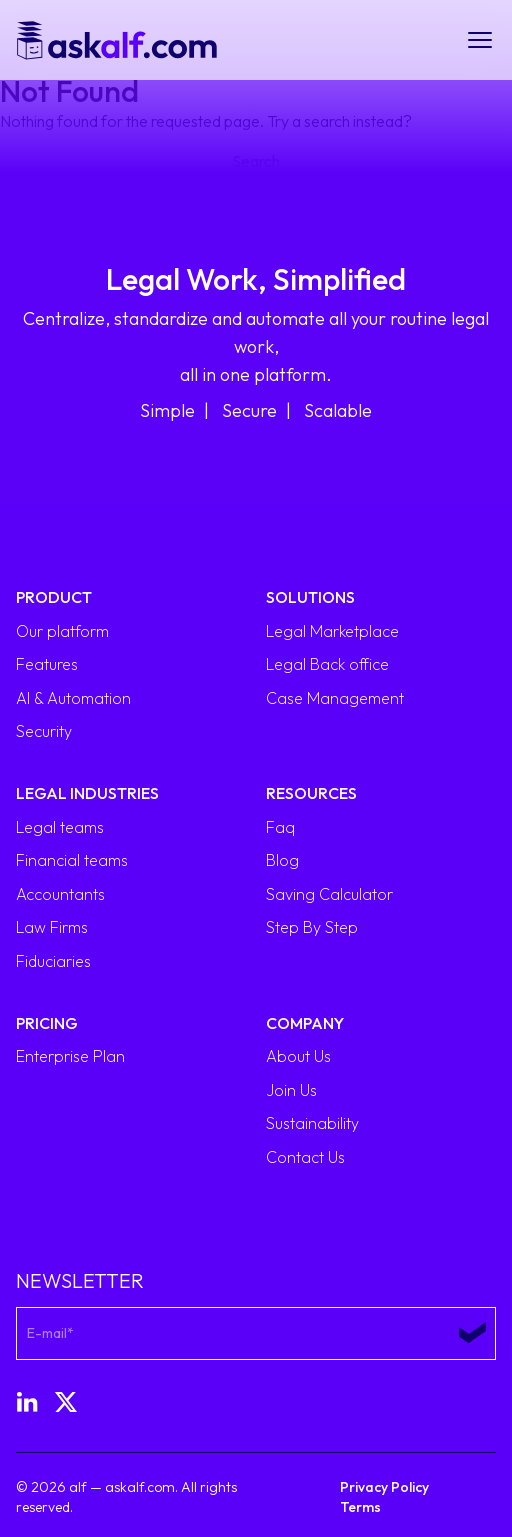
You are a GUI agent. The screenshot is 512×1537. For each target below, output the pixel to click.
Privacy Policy (384, 1487)
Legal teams (60, 827)
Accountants (60, 894)
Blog (282, 860)
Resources (311, 793)
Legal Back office (327, 664)
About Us (298, 1056)
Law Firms (52, 927)
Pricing (47, 1023)
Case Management (335, 698)
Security (44, 731)
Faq (280, 827)
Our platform (62, 631)
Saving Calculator (329, 894)
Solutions (310, 597)
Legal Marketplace (332, 631)
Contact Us (305, 1157)
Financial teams (72, 860)
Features (47, 664)
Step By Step (312, 927)
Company (305, 1023)
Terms (360, 1507)
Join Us (291, 1090)
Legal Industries (87, 793)
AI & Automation (73, 698)
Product (54, 597)
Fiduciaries (53, 961)
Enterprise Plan (70, 1056)
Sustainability (312, 1123)
